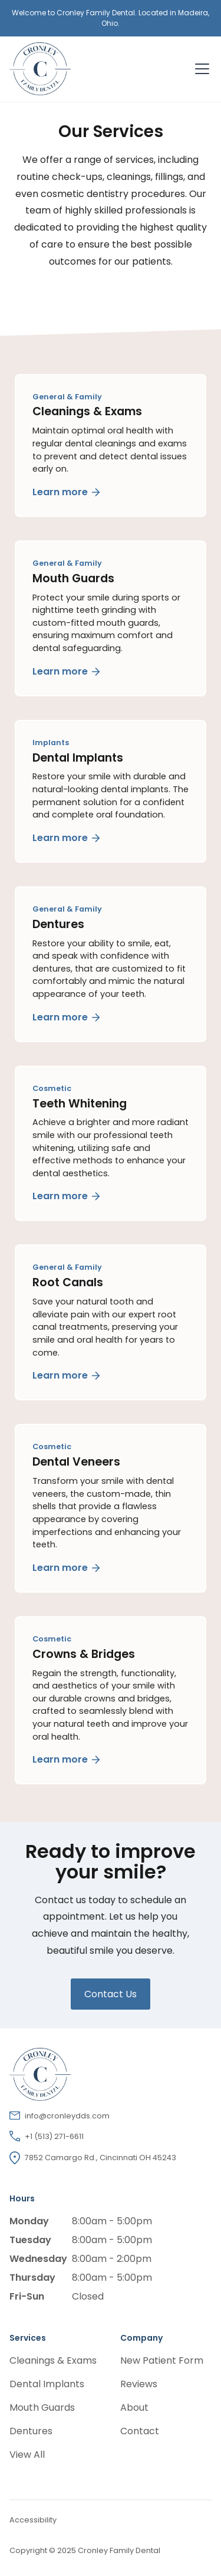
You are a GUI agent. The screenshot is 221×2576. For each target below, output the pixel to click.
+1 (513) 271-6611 (54, 2136)
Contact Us (110, 1994)
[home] (91, 68)
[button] (200, 69)
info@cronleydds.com (67, 2116)
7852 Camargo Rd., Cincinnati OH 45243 (100, 2158)
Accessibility (33, 2520)
